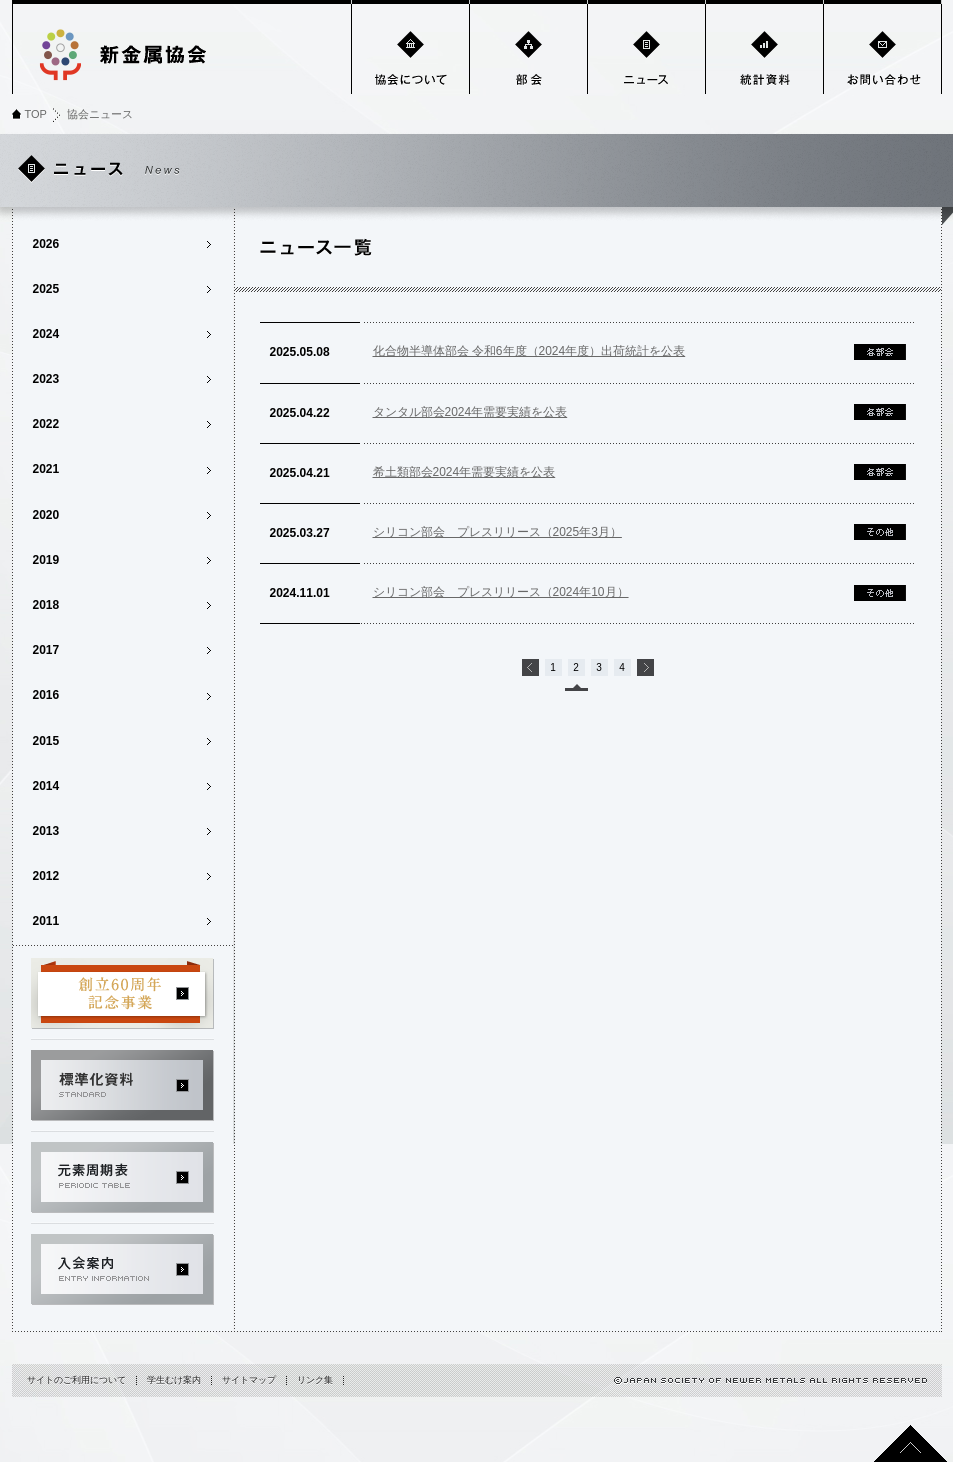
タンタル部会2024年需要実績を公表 (470, 412)
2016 (46, 695)
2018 (46, 605)
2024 (46, 334)
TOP (36, 114)
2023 (46, 379)
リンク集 (315, 1380)
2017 (46, 650)
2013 (46, 831)
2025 (46, 289)
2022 (46, 424)
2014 (46, 786)
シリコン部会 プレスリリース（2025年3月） (497, 532)
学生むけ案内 (174, 1380)
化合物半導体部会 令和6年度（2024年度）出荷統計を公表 (529, 351)
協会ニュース (100, 114)
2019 (46, 560)
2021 (46, 469)
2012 (46, 876)
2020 (46, 515)
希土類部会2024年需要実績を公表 (464, 472)
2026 (46, 244)
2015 (46, 741)
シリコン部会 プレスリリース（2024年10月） (501, 592)
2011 (46, 921)
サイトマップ (249, 1380)
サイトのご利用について (76, 1380)
